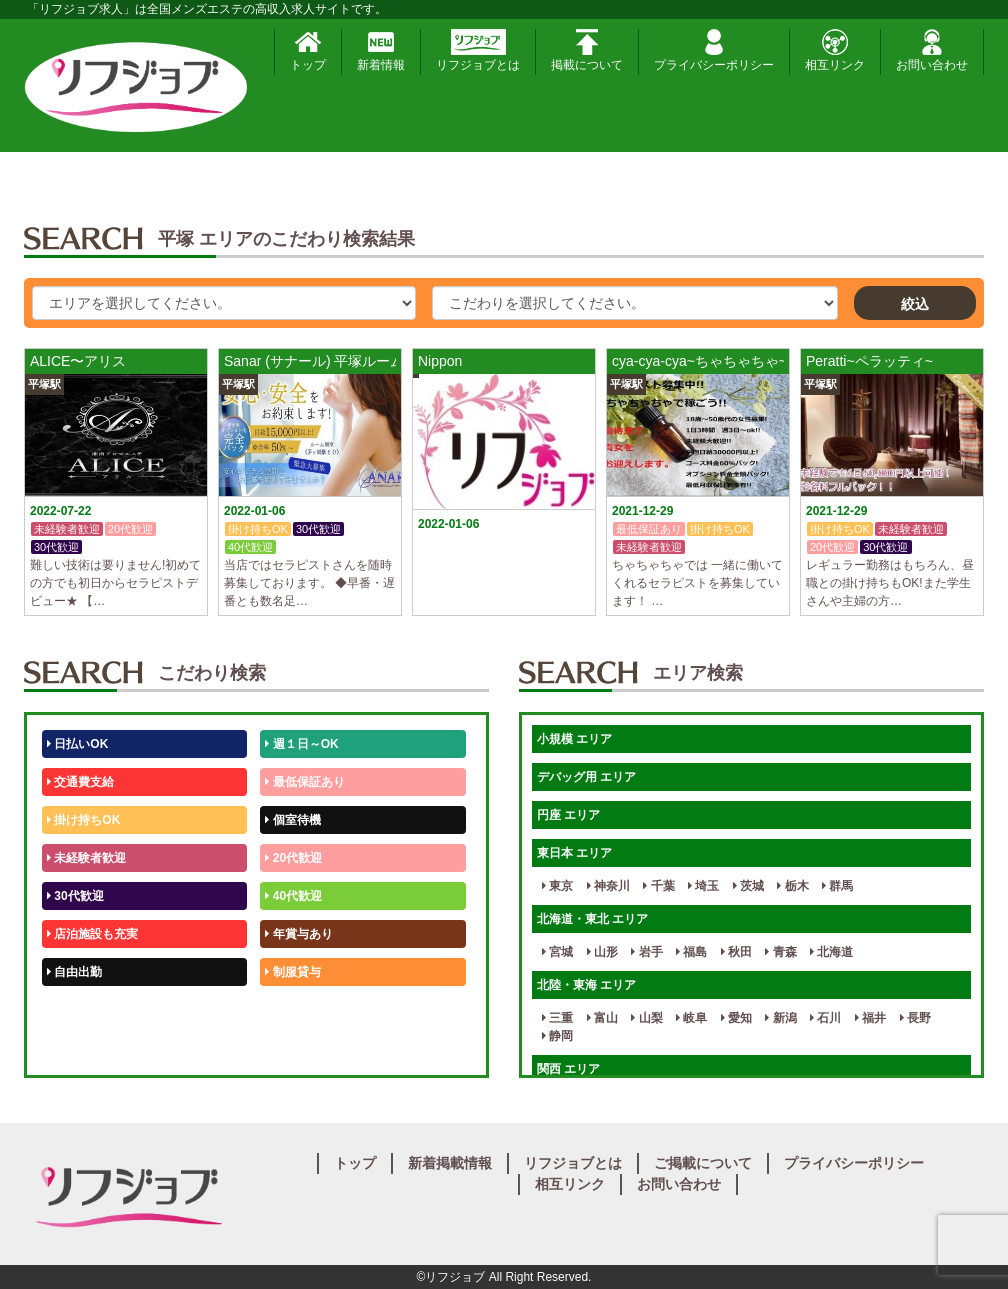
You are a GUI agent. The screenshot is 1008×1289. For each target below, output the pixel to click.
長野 (915, 1018)
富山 (602, 1018)
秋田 (736, 952)
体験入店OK (83, 1048)
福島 (691, 952)
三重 (557, 1018)
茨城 (748, 886)
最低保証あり (304, 782)
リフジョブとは (478, 50)
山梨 (646, 1018)
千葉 (658, 886)
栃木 (792, 886)
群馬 (837, 886)
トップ (308, 50)
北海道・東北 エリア (592, 919)
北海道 (831, 952)
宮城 (557, 952)
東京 (557, 886)
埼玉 (703, 886)
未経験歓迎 (298, 1010)
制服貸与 (292, 972)
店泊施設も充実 (92, 934)
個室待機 (292, 820)
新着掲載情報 (450, 1163)
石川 (825, 1018)
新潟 (780, 1018)
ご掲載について (703, 1163)
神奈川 (608, 886)
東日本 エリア (574, 853)
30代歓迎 (75, 896)
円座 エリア (568, 815)
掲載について (587, 50)
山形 (602, 952)
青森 (780, 952)
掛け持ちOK (83, 820)
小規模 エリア (574, 739)
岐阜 (691, 1018)
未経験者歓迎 (86, 858)
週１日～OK (301, 744)
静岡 (557, 1036)
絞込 (915, 304)
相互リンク (835, 50)
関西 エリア (568, 1069)
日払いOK (77, 744)
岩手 (646, 952)
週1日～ (290, 1048)
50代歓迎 (75, 1010)
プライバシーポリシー (714, 50)
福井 (870, 1018)
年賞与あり (298, 934)
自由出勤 (74, 972)
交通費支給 (80, 782)
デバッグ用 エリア (586, 777)
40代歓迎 (293, 896)
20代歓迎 (293, 858)
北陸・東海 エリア (586, 985)
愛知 (736, 1018)
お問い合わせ (932, 50)
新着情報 (381, 50)
